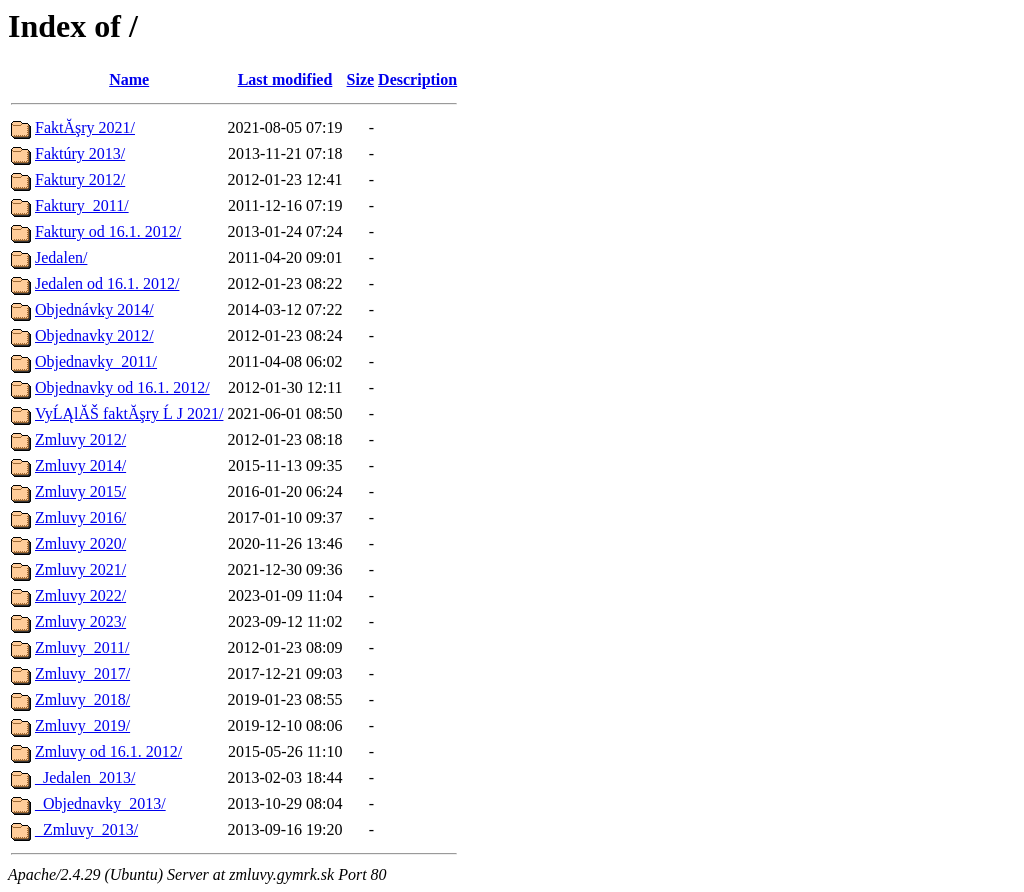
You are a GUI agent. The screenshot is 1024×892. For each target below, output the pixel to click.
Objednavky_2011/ (96, 361)
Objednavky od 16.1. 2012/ (122, 387)
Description (417, 79)
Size (361, 79)
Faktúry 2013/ (80, 153)
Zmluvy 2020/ (80, 543)
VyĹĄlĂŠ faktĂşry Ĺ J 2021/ (129, 413)
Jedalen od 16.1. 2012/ (107, 283)
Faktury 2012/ (80, 179)
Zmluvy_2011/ (82, 647)
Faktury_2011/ (82, 205)
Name (129, 79)
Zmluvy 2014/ (80, 465)
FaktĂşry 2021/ (85, 127)
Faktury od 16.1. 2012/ (108, 231)
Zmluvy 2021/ (80, 569)
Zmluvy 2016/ (80, 517)
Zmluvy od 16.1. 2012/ (108, 751)
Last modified (285, 79)
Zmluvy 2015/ (80, 491)
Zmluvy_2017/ (82, 673)
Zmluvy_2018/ (82, 699)
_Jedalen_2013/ (85, 777)
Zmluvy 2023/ (80, 621)
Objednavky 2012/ (94, 335)
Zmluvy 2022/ (80, 595)
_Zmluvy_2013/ (86, 829)
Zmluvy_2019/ (82, 725)
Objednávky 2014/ (94, 309)
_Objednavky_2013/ (100, 803)
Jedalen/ (61, 257)
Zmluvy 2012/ (80, 439)
